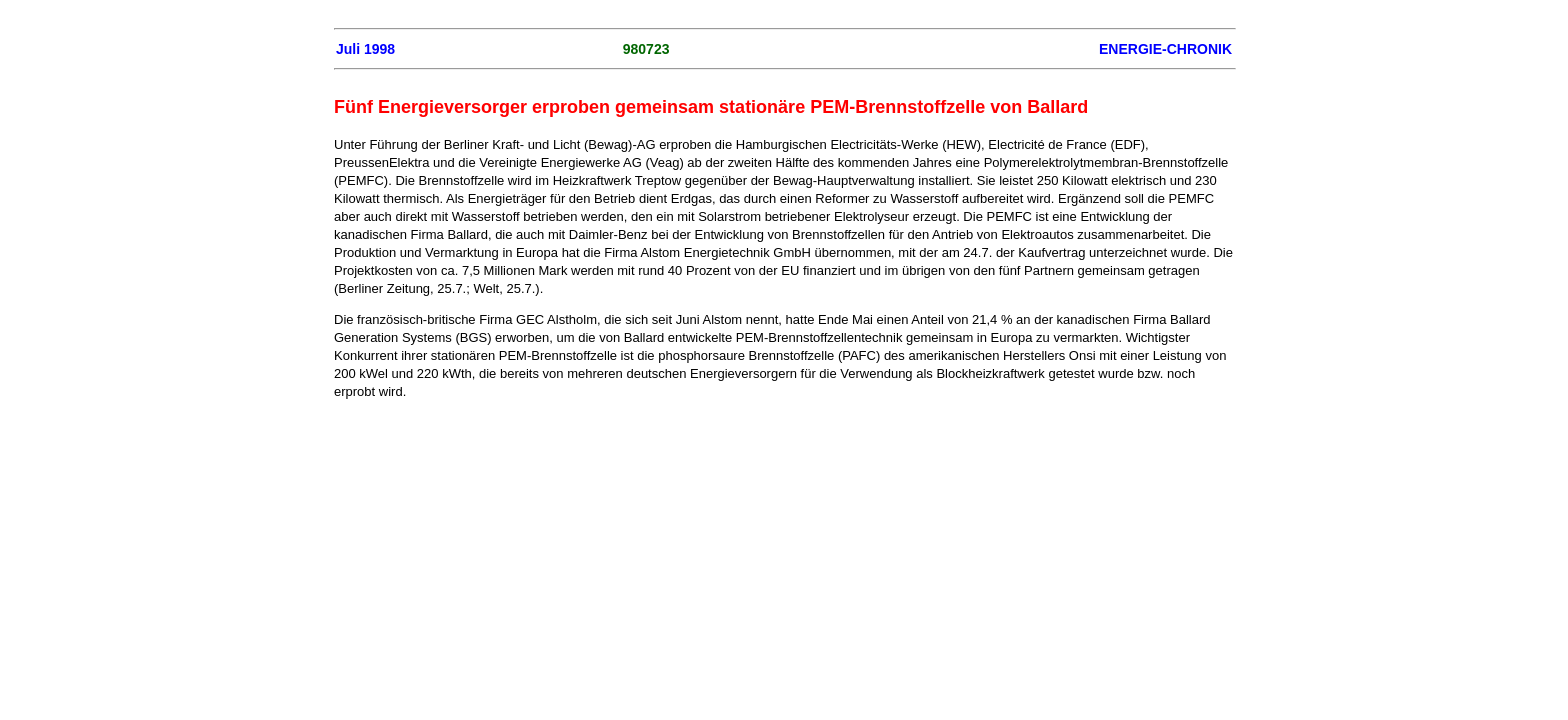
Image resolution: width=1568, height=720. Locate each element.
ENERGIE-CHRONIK (1165, 49)
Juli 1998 (365, 49)
